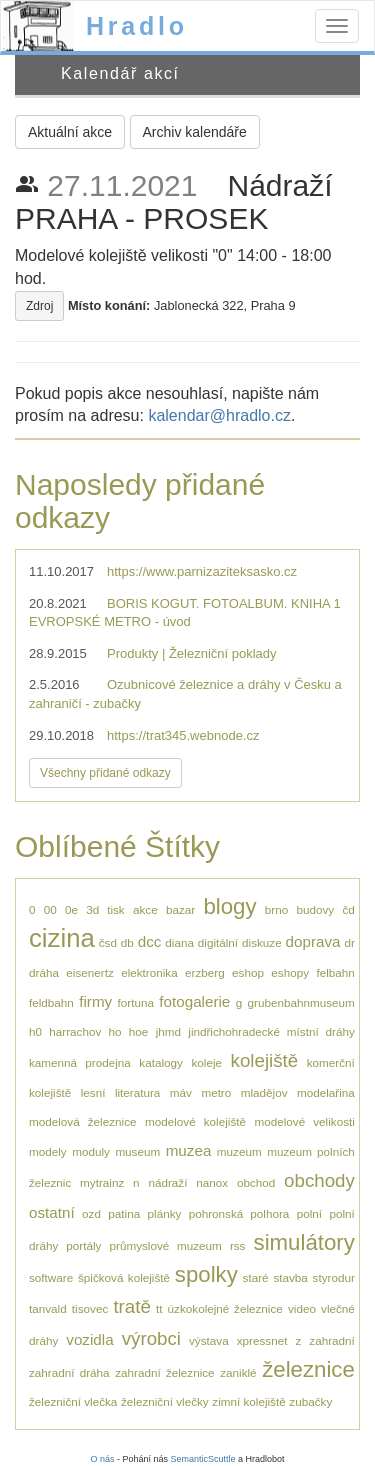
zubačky (310, 1401)
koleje (206, 1062)
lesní (93, 1092)
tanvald (48, 1308)
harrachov (75, 1031)
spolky (206, 1274)
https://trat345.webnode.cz (183, 735)
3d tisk (105, 909)
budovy (315, 909)
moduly (91, 1151)
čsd (108, 942)
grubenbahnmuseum (301, 1002)
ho (115, 1031)
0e (71, 909)
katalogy (161, 1062)
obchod (256, 1182)
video (302, 1308)
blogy (229, 906)
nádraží (167, 1182)
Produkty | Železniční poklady (192, 653)
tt (159, 1308)
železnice (308, 1369)
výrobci (151, 1338)
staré (256, 1277)
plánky (165, 1213)
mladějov (264, 1092)
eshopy (290, 972)
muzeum (239, 1151)
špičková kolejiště (124, 1277)
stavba (290, 1277)
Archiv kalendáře (195, 132)
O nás (102, 1459)
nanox (212, 1182)
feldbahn (51, 1002)
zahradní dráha (69, 1372)
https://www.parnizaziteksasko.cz (202, 571)
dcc (150, 941)
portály (83, 1245)
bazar (180, 909)
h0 (35, 1031)
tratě (131, 1306)
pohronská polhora (239, 1213)
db (127, 942)
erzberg (205, 972)
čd (348, 909)
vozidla (89, 1339)
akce (145, 909)
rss (238, 1245)
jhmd (168, 1031)
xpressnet (262, 1340)
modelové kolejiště (195, 1121)
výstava (209, 1340)
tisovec (90, 1308)
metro (216, 1092)
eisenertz (89, 972)
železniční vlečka (73, 1401)
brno (276, 909)
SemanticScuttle (203, 1459)
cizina (62, 938)
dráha (44, 972)
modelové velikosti (304, 1121)
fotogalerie (194, 1001)
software (51, 1277)
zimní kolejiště (248, 1401)
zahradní (331, 1340)
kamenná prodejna (80, 1062)
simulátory (304, 1242)
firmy (95, 1001)
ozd (91, 1213)
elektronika (149, 972)
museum (137, 1151)
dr (349, 942)
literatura (137, 1092)
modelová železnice (83, 1121)
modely (48, 1151)
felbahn (335, 972)
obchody (319, 1180)
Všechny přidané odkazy (105, 773)
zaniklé (238, 1372)
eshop (248, 972)
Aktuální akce (70, 132)
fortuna (136, 1002)
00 (50, 909)
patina (124, 1213)
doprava (313, 941)
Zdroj (39, 306)
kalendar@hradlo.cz (219, 415)
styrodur (334, 1277)
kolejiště (265, 1060)
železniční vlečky (165, 1401)
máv (181, 1092)
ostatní (52, 1212)
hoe (139, 1031)
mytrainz (102, 1182)
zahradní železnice (164, 1372)
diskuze (262, 942)
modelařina (326, 1092)
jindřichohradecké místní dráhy (271, 1031)
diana (179, 942)
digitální (218, 942)
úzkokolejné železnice (225, 1308)
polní (309, 1213)
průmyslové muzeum (166, 1245)
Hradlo (137, 26)
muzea (189, 1150)
